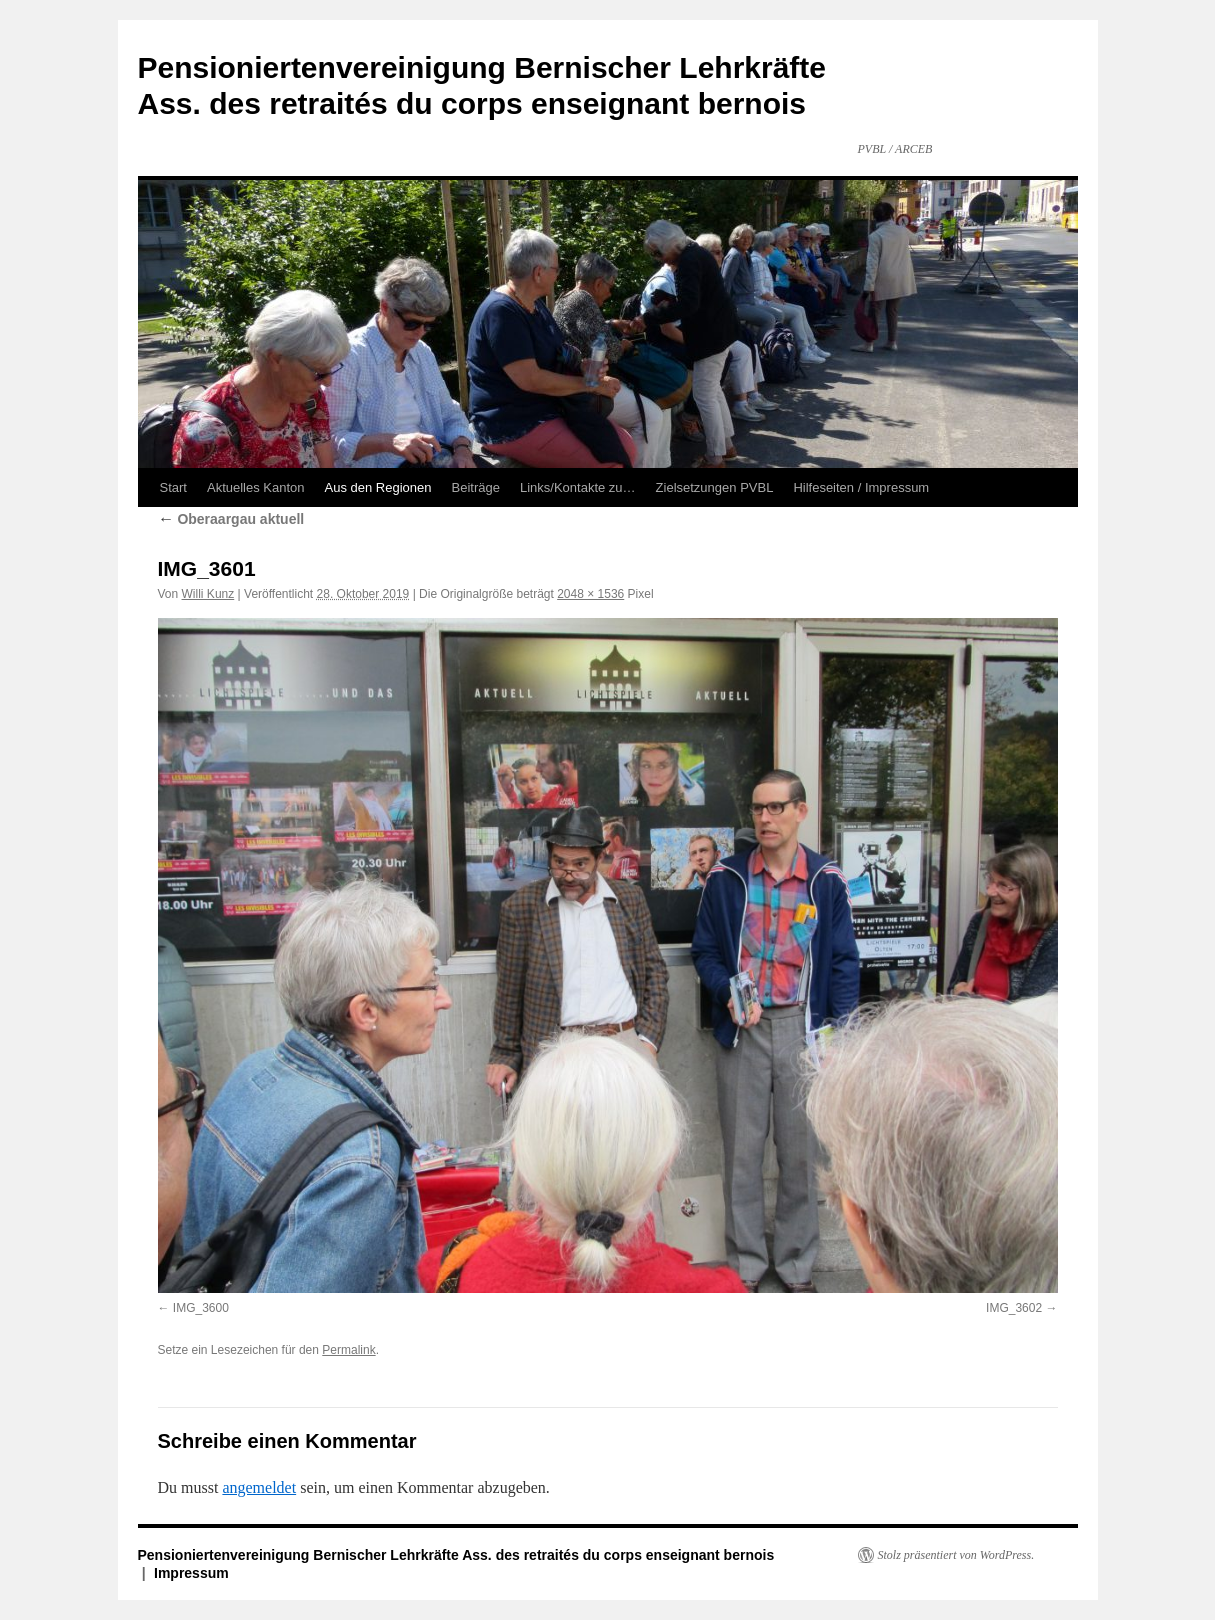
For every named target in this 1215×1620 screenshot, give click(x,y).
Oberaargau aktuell (231, 519)
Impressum (191, 1573)
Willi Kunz (208, 594)
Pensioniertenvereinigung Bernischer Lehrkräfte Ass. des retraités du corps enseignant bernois (456, 1555)
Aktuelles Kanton (256, 487)
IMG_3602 (1014, 1308)
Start (173, 487)
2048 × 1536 (590, 594)
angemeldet (259, 1487)
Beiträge (476, 487)
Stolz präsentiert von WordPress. (956, 1555)
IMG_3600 (201, 1308)
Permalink (348, 1350)
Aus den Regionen (378, 487)
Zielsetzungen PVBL (715, 487)
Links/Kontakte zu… (578, 487)
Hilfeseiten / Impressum (861, 487)
